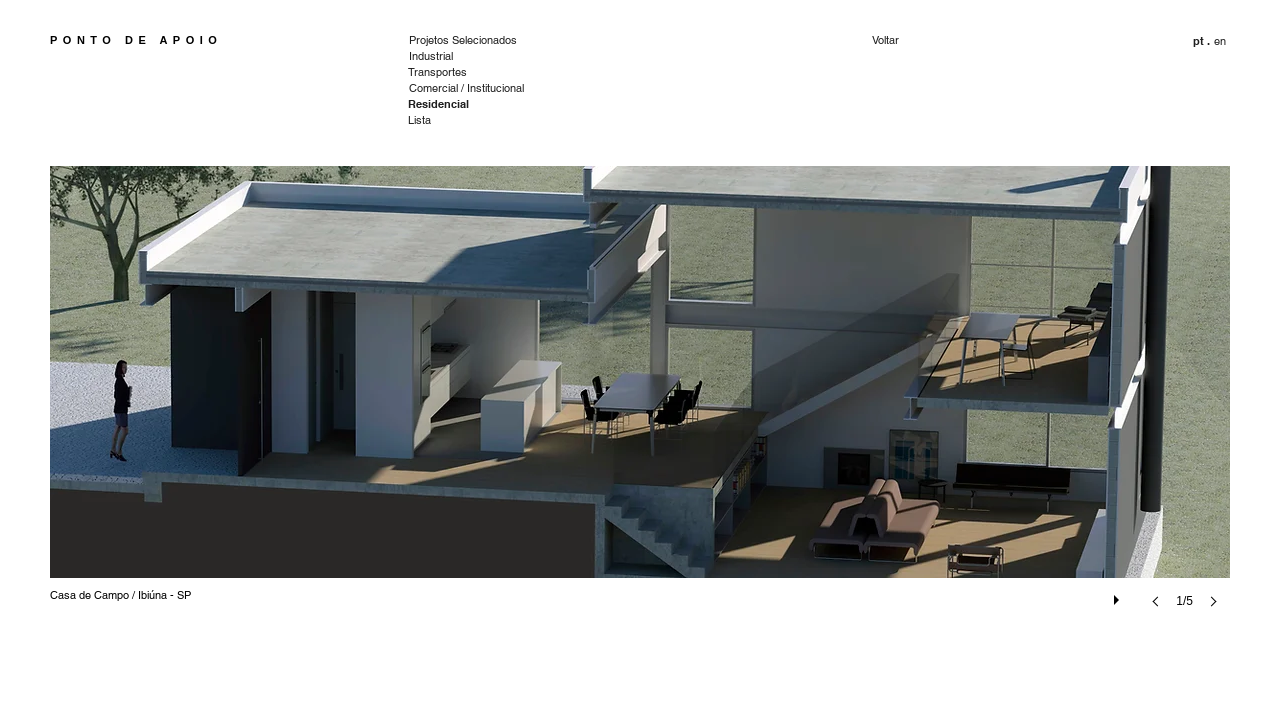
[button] (1202, 41)
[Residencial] (438, 105)
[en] (1221, 41)
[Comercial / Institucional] (467, 89)
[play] (1119, 595)
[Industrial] (438, 57)
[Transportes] (437, 73)
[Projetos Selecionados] (468, 41)
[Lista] (437, 121)
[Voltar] (943, 41)
